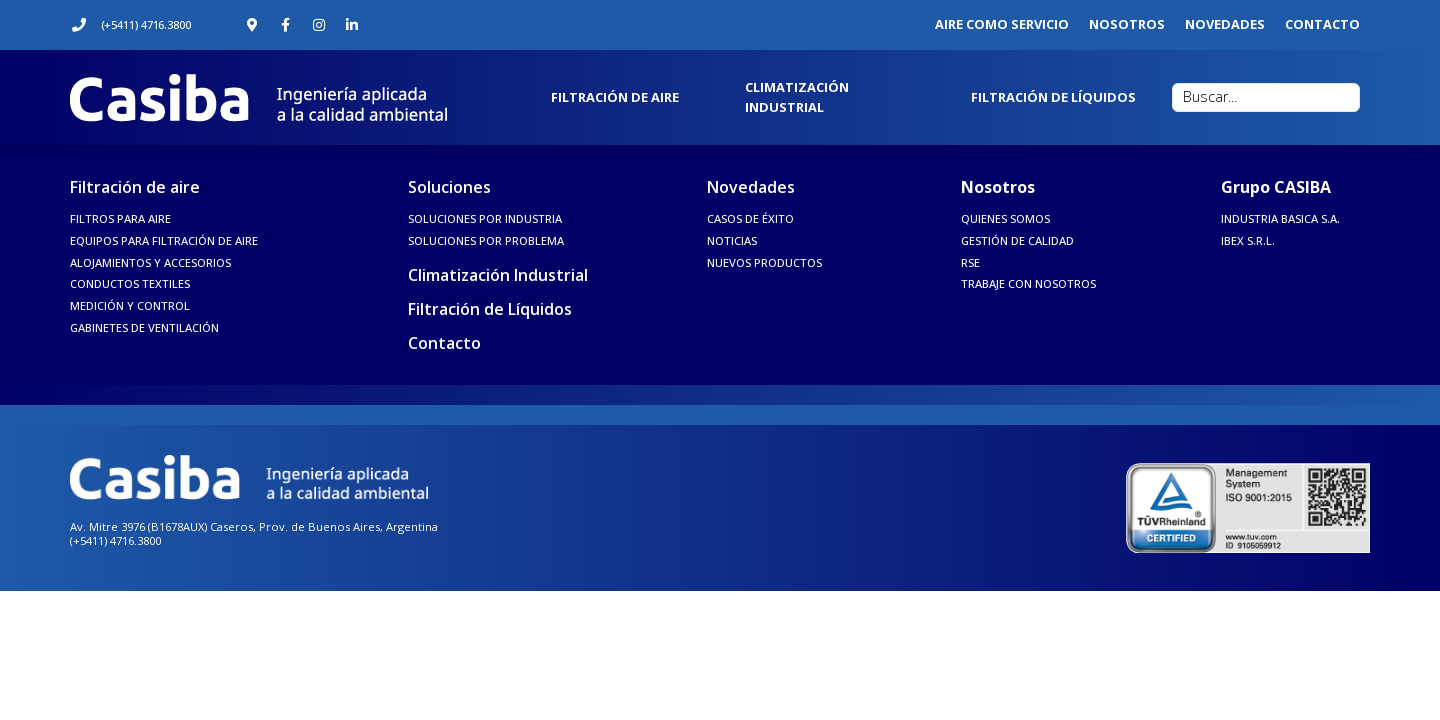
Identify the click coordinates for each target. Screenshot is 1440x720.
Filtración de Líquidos (490, 309)
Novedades (751, 187)
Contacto (444, 343)
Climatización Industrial (498, 275)
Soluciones (449, 187)
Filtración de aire (135, 187)
